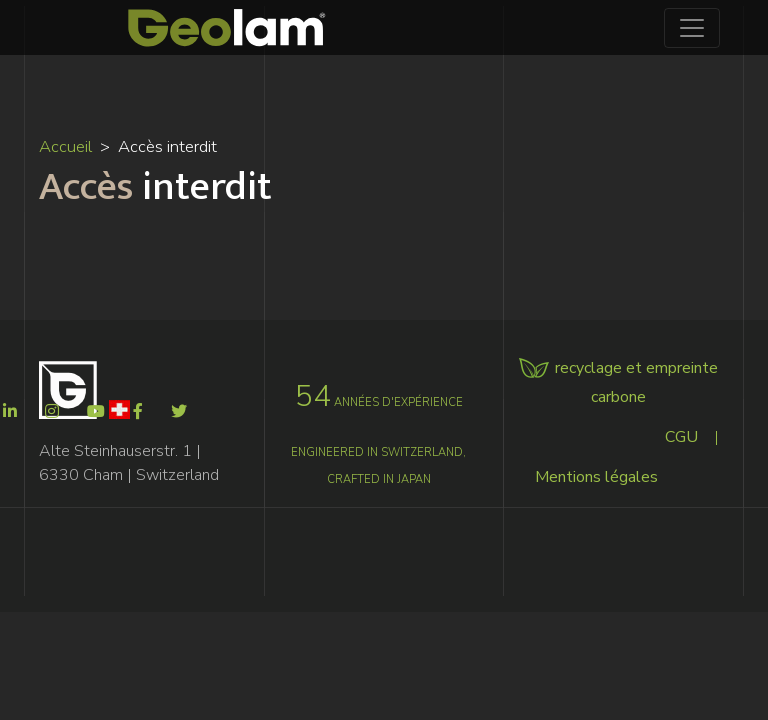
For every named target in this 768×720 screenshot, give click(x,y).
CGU (681, 437)
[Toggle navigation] (692, 28)
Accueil (65, 146)
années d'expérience (379, 402)
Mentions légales (596, 477)
